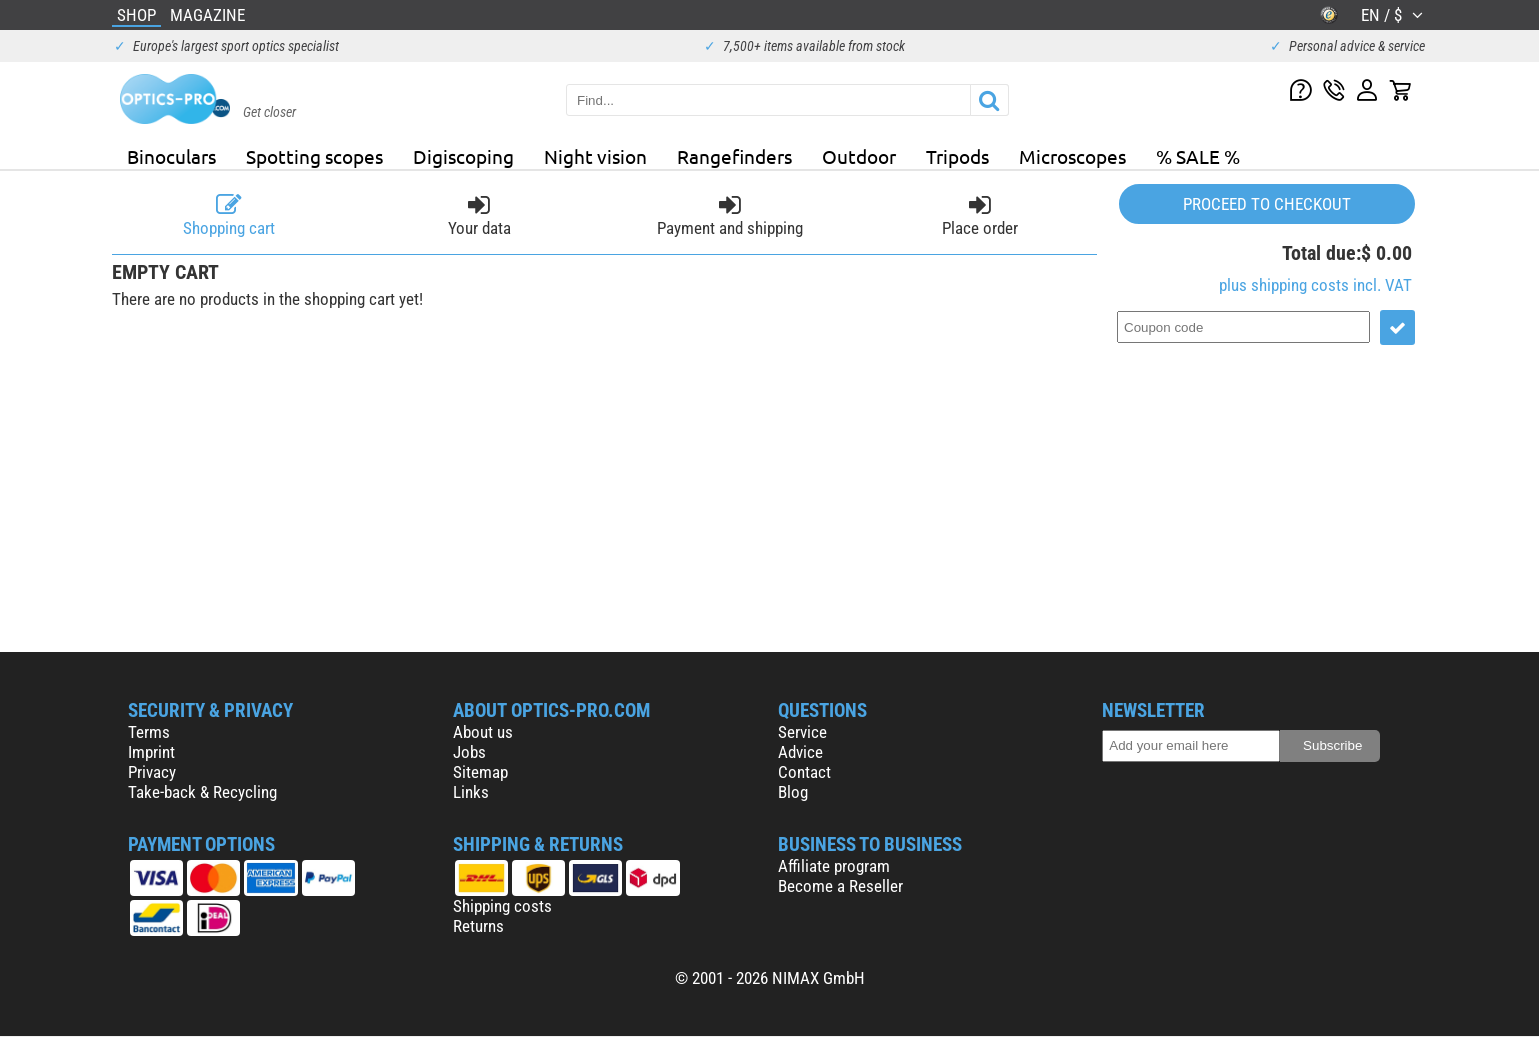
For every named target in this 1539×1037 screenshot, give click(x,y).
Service (802, 732)
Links (471, 792)
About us (483, 732)
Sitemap (480, 772)
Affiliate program (834, 866)
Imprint (151, 752)
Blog (793, 792)
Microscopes (1072, 156)
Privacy (152, 772)
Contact (804, 772)
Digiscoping (463, 156)
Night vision (595, 156)
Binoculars (171, 156)
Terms (149, 732)
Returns (478, 926)
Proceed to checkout (1267, 204)
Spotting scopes (314, 156)
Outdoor (859, 156)
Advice (800, 752)
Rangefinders (734, 156)
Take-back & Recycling (202, 792)
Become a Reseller (840, 886)
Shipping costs (502, 906)
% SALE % (1198, 156)
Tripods (957, 156)
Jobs (469, 752)
